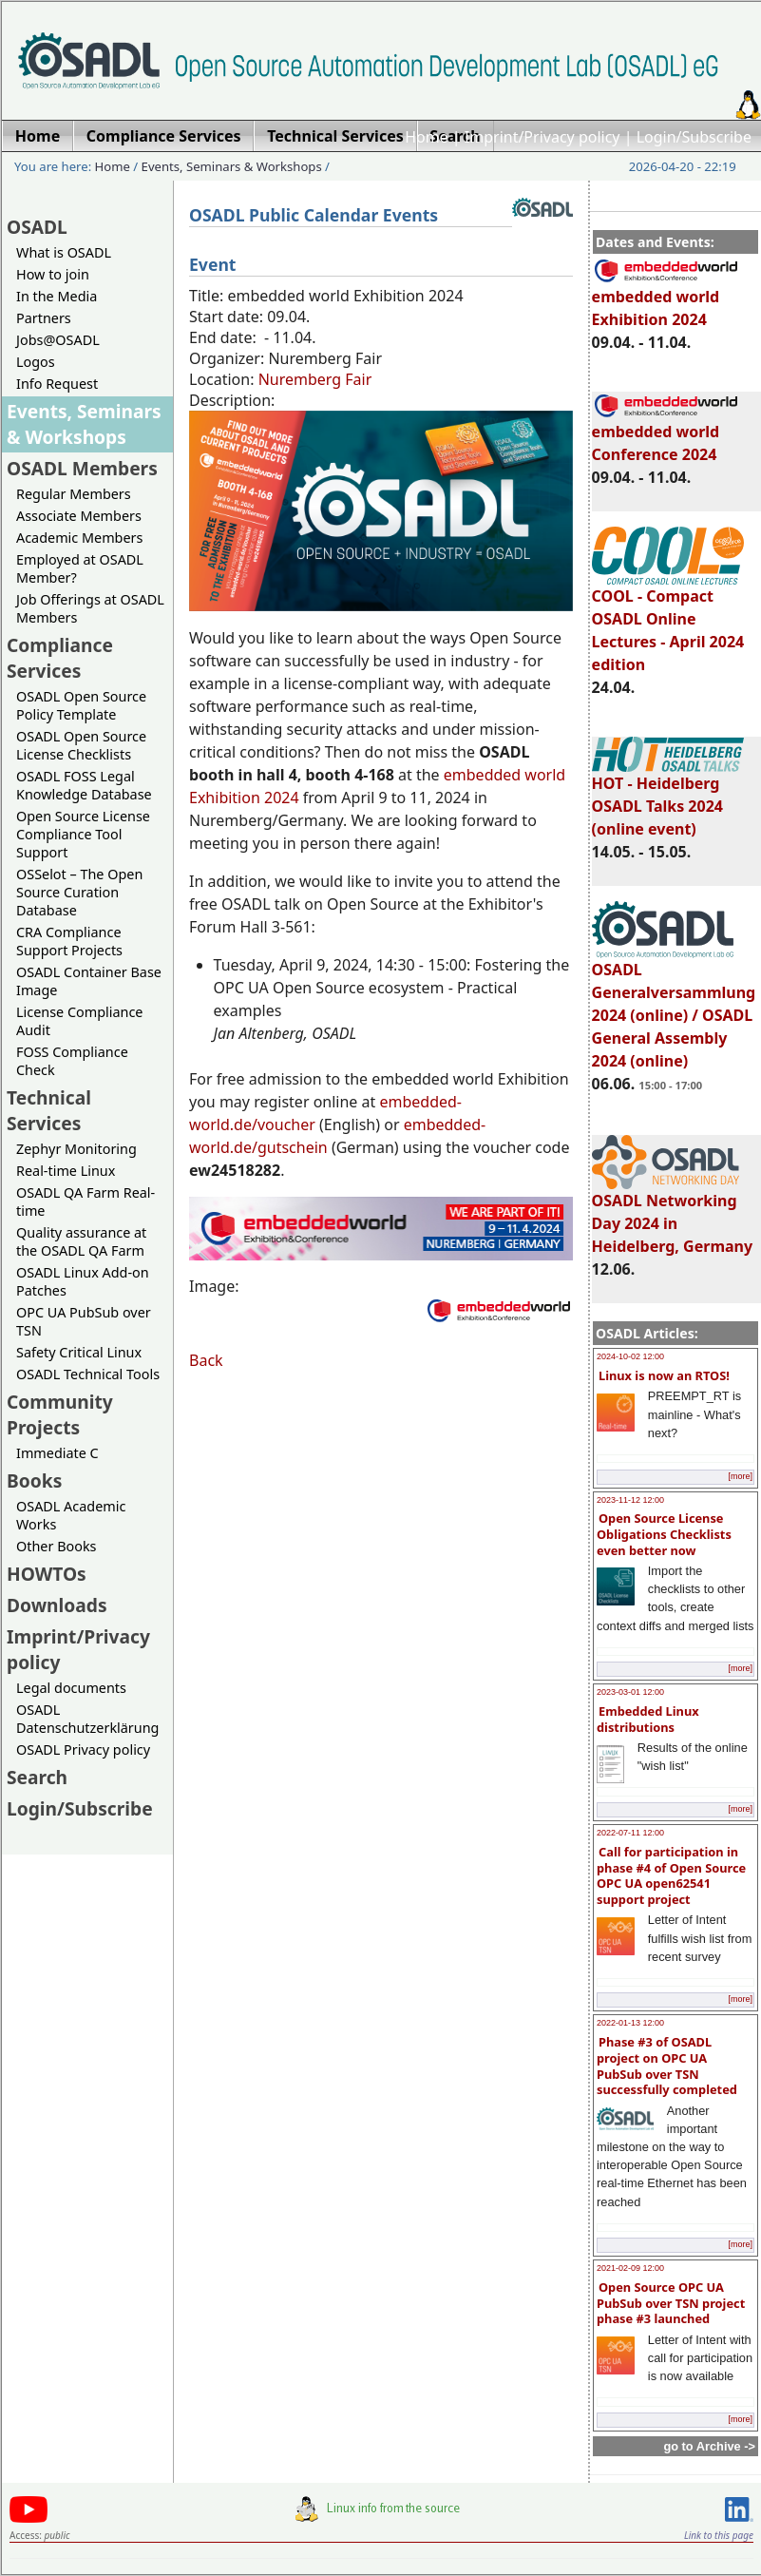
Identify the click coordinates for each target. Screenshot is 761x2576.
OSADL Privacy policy (83, 1749)
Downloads (57, 1605)
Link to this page (718, 2535)
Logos (35, 362)
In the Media (56, 296)
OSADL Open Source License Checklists (81, 745)
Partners (43, 318)
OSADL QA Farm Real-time (85, 1201)
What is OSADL (63, 252)
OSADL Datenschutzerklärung (87, 1719)
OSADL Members (82, 468)
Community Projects (60, 1414)
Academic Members (79, 538)
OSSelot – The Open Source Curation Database (79, 892)
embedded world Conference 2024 (666, 434)
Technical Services (49, 1110)
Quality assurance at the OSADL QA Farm (81, 1241)
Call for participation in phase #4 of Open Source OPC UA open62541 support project (671, 1875)
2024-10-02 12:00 (630, 1356)
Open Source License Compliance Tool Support (83, 834)
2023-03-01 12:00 (630, 1692)
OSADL (37, 227)
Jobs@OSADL (58, 340)
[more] (740, 1476)
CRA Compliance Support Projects (69, 941)
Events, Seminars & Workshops (232, 166)
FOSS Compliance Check (72, 1061)
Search (37, 1777)
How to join (52, 274)
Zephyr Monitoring (76, 1149)
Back (206, 1360)
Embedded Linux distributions (648, 1719)
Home (426, 136)
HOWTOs (46, 1573)
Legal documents (71, 1688)
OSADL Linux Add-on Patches (82, 1281)
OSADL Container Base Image (89, 981)
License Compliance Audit (79, 1021)
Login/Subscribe (694, 136)
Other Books (56, 1546)
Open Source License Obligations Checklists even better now (664, 1533)
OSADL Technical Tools (88, 1374)
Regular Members (73, 494)
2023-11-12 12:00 (630, 1500)
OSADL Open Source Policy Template (81, 705)
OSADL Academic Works (70, 1515)
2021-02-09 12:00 (630, 2268)
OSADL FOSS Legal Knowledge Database (84, 785)
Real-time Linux (65, 1171)
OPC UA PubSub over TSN (83, 1321)
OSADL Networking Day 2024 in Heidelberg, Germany (672, 1215)
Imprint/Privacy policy (542, 136)
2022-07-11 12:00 (630, 1832)
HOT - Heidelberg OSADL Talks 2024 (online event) (668, 797)
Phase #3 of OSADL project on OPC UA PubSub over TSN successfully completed (667, 2065)
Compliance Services (60, 657)
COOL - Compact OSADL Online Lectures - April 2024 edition (668, 621)
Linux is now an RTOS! (664, 1375)
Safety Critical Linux (79, 1352)
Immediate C (57, 1453)
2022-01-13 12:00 (630, 2023)
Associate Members (79, 516)
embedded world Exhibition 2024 (666, 299)
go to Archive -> (709, 2446)
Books (34, 1480)
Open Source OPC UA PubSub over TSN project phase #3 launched (671, 2302)
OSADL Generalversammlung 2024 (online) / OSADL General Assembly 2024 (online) (674, 1006)
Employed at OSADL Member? (79, 568)
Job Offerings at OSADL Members (90, 608)
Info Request (57, 384)
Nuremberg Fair (315, 379)
